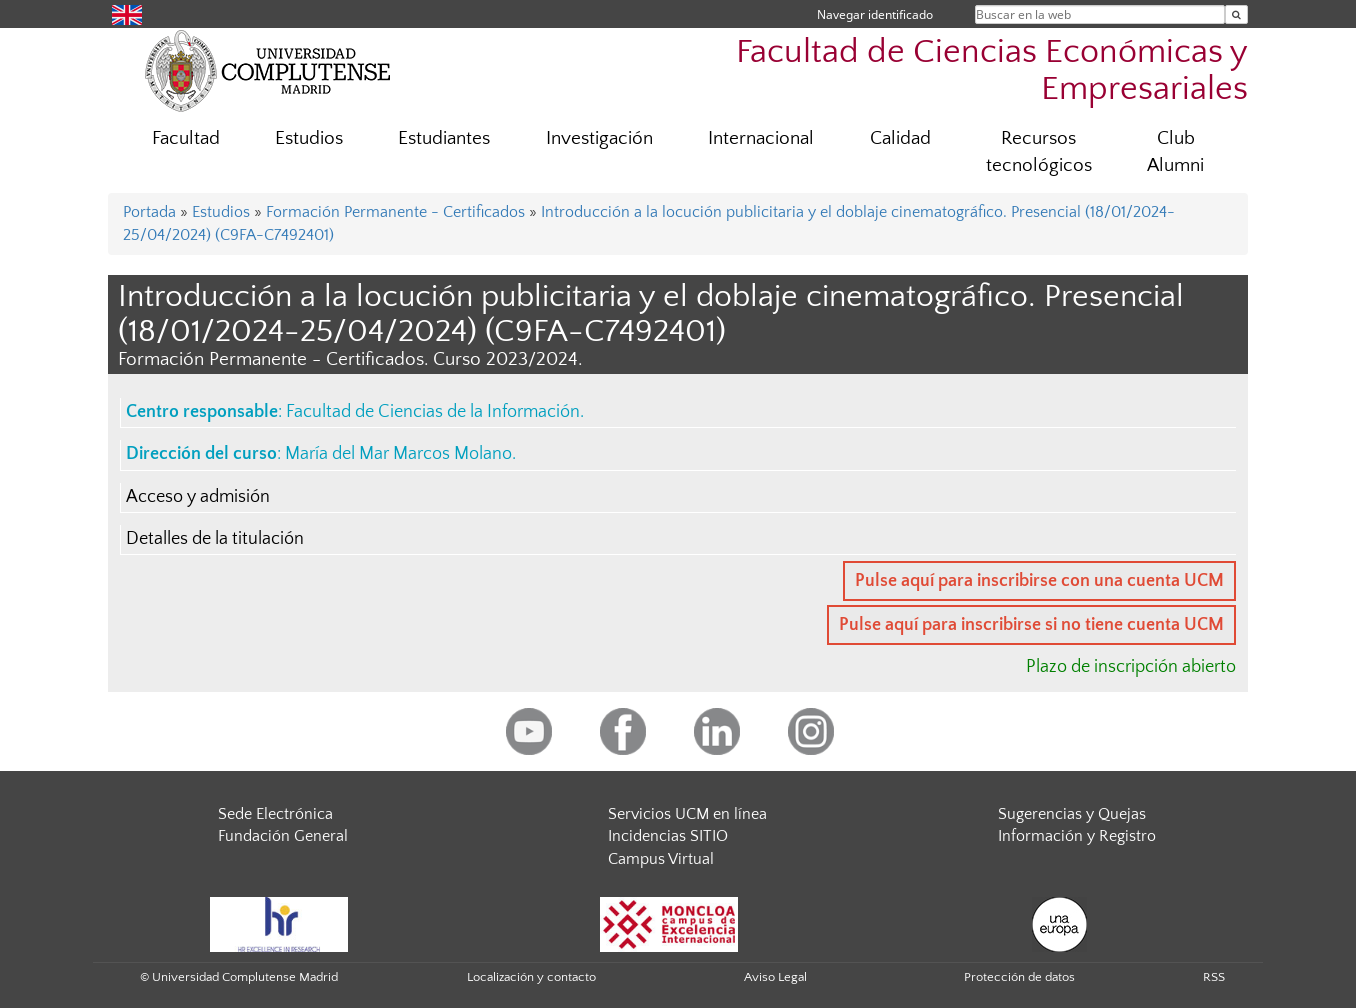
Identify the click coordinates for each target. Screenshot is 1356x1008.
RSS (1214, 977)
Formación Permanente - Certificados (395, 212)
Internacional (761, 138)
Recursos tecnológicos (1039, 152)
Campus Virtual (661, 859)
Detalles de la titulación (215, 539)
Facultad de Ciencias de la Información (433, 412)
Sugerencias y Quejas (1072, 814)
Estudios (309, 138)
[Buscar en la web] (1236, 14)
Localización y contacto (531, 977)
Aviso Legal (775, 977)
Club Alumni (1175, 152)
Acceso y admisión (198, 497)
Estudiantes (444, 138)
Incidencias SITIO (668, 836)
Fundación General (283, 836)
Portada (149, 212)
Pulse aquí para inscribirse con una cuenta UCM (1039, 581)
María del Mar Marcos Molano (398, 454)
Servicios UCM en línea (687, 814)
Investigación (599, 138)
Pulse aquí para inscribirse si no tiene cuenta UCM (1031, 625)
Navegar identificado (875, 14)
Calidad (900, 138)
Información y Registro (1077, 836)
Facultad (186, 138)
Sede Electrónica (275, 814)
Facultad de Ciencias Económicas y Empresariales (992, 71)
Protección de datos (1019, 977)
